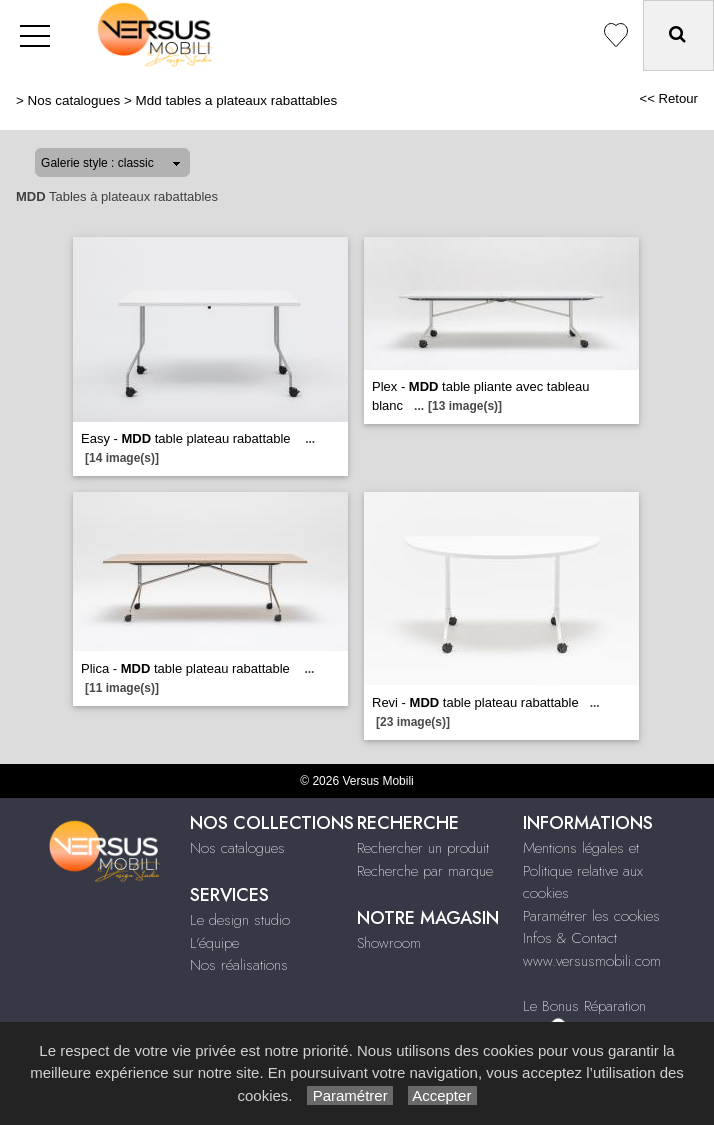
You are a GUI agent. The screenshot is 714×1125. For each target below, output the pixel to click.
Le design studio (240, 920)
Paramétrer (349, 1095)
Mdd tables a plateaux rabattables (237, 100)
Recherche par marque (425, 871)
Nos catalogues (74, 100)
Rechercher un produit (423, 848)
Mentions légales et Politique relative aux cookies (583, 870)
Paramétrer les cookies (591, 916)
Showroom (389, 943)
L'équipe (214, 943)
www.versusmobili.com (592, 961)
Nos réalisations (239, 965)
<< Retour (668, 98)
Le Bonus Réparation (584, 1006)
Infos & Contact (570, 938)
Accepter (442, 1095)
